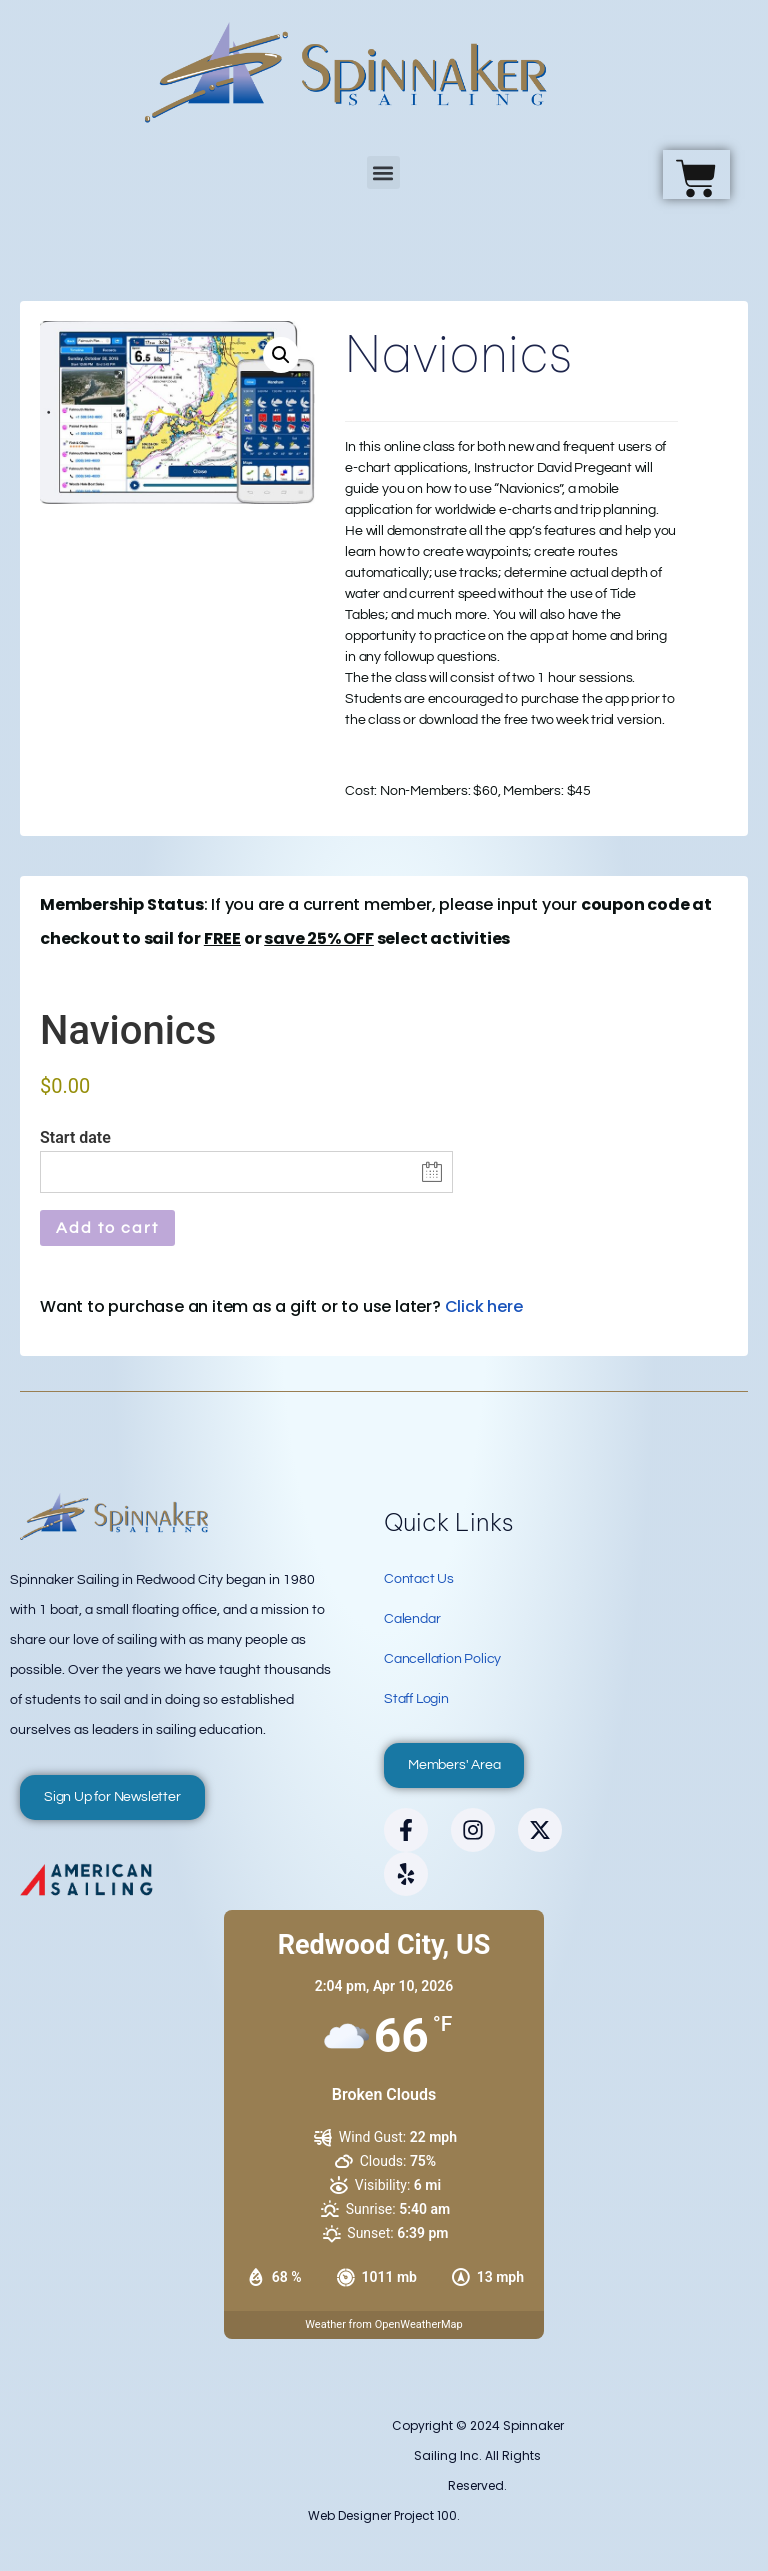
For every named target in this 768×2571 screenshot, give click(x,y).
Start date (75, 1138)
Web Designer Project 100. (384, 2515)
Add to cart (107, 1228)
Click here (484, 1306)
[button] (383, 172)
